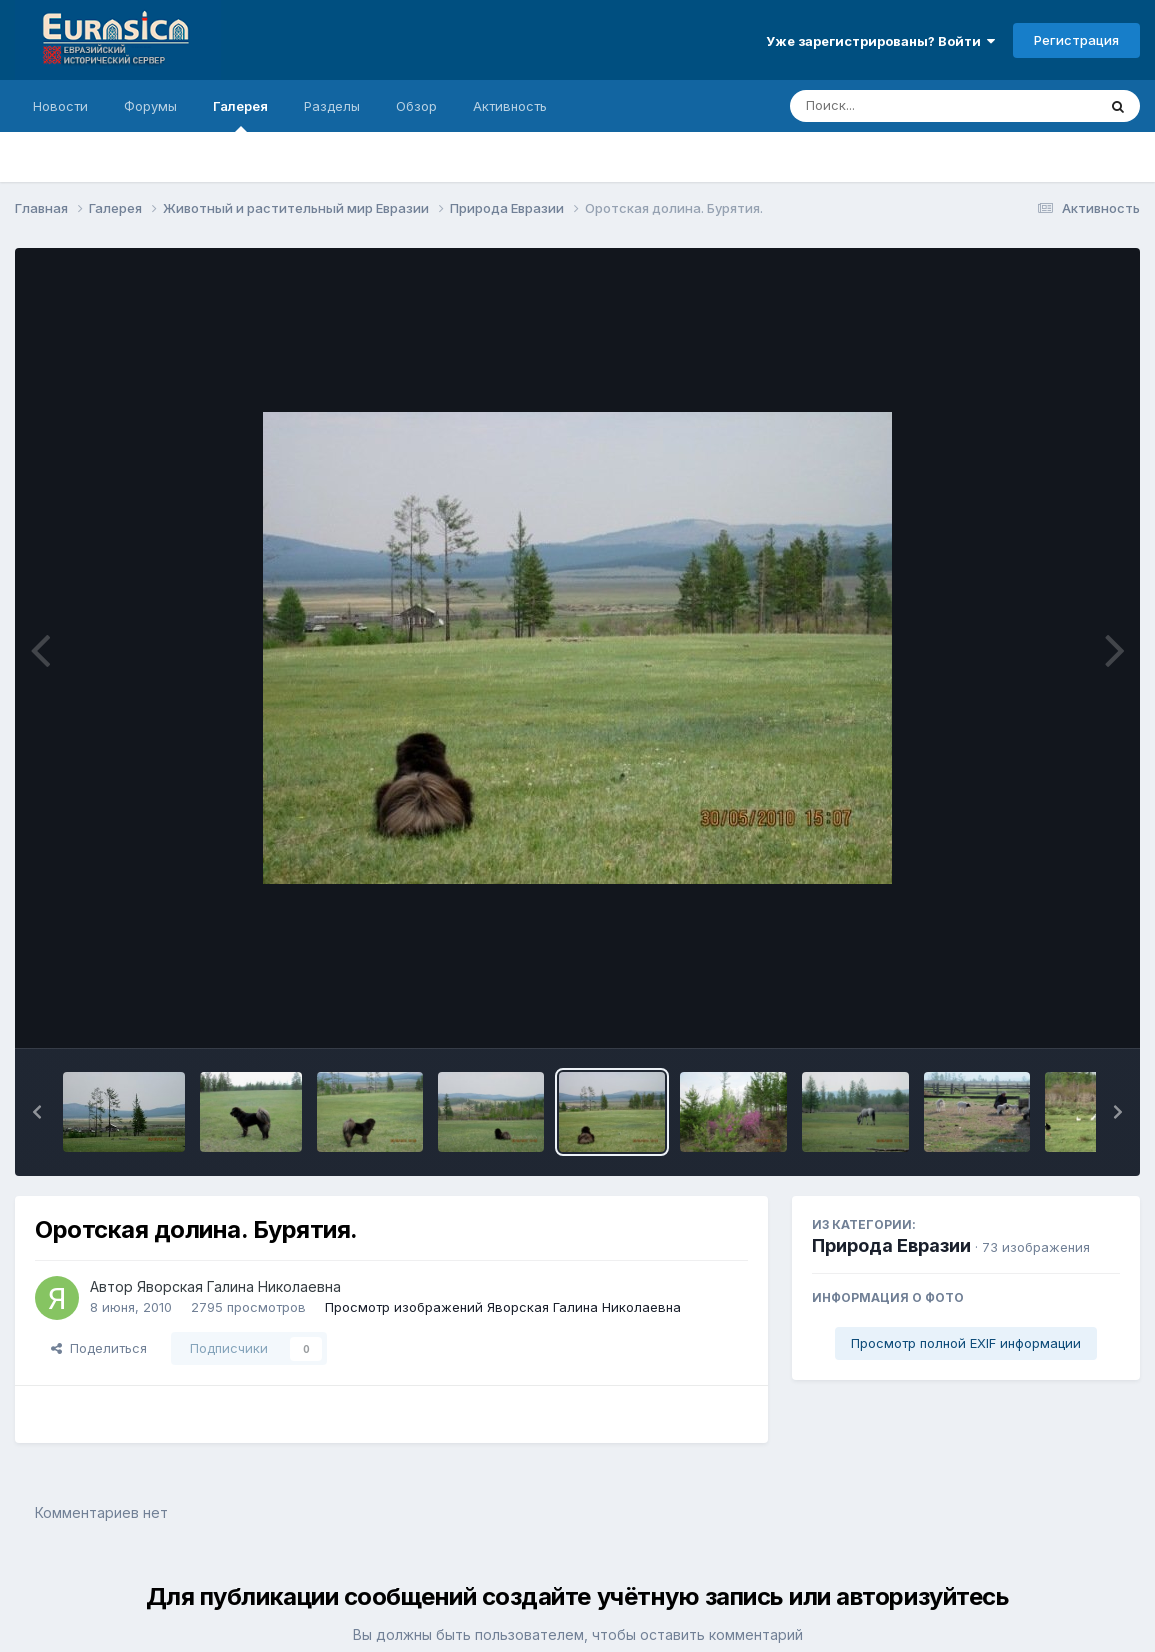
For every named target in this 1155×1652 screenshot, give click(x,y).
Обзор (416, 106)
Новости (60, 106)
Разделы (332, 106)
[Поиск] (905, 106)
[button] (37, 1112)
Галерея (240, 115)
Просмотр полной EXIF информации (966, 1343)
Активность (510, 106)
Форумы (150, 106)
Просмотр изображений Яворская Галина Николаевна (503, 1307)
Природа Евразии (891, 1245)
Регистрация (1076, 40)
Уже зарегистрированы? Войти (880, 41)
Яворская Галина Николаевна (239, 1286)
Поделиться (99, 1348)
